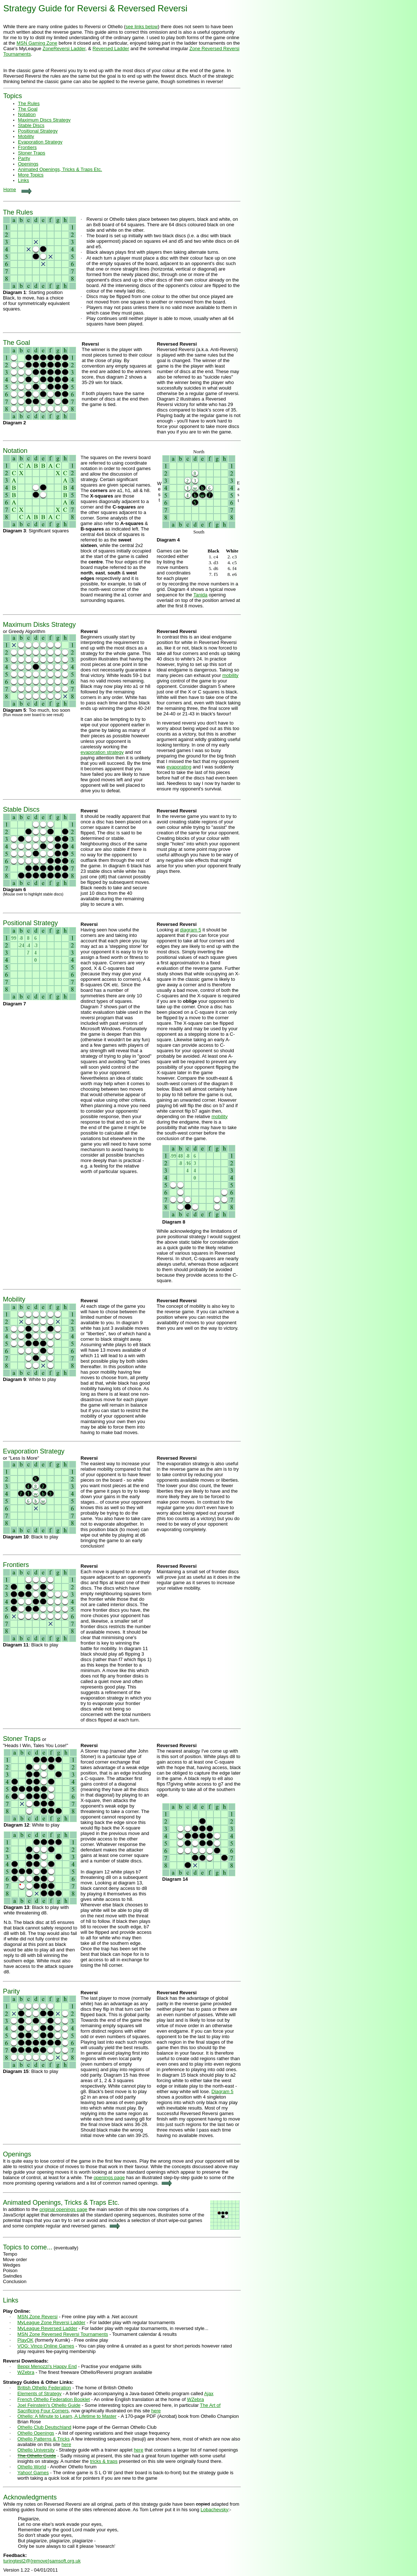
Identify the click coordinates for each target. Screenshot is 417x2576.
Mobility (26, 136)
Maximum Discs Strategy (44, 120)
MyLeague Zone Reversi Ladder (51, 2322)
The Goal (27, 109)
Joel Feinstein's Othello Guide (48, 2405)
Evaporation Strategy (40, 142)
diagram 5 (190, 930)
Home (9, 189)
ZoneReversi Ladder (63, 48)
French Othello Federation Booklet (53, 2399)
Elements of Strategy (39, 2393)
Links (23, 180)
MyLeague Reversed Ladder (47, 2328)
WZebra (25, 2372)
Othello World (31, 2466)
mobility (230, 675)
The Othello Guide (36, 2455)
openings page (109, 2177)
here (156, 2410)
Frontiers (27, 147)
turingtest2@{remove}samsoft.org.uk (42, 2561)
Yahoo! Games (33, 2472)
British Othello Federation (44, 2387)
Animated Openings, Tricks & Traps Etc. (60, 169)
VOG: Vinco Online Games (45, 2346)
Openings (28, 164)
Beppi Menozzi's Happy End (47, 2366)
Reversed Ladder (111, 48)
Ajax (208, 2393)
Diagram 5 (223, 2091)
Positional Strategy (37, 131)
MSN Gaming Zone (36, 43)
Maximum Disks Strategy (39, 624)
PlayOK (25, 2340)
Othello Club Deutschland (44, 2427)
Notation (15, 450)
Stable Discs (31, 125)
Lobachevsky (214, 2509)
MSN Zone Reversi (37, 2316)
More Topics (31, 175)
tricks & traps (104, 2461)
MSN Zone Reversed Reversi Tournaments (62, 2334)
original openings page (64, 2209)
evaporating (179, 767)
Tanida (200, 595)
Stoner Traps (31, 153)
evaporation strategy (102, 752)
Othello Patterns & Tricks (43, 2439)
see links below (142, 26)
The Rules (29, 103)
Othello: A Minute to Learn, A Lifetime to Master (66, 2416)
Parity (24, 158)
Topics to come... (27, 2247)
